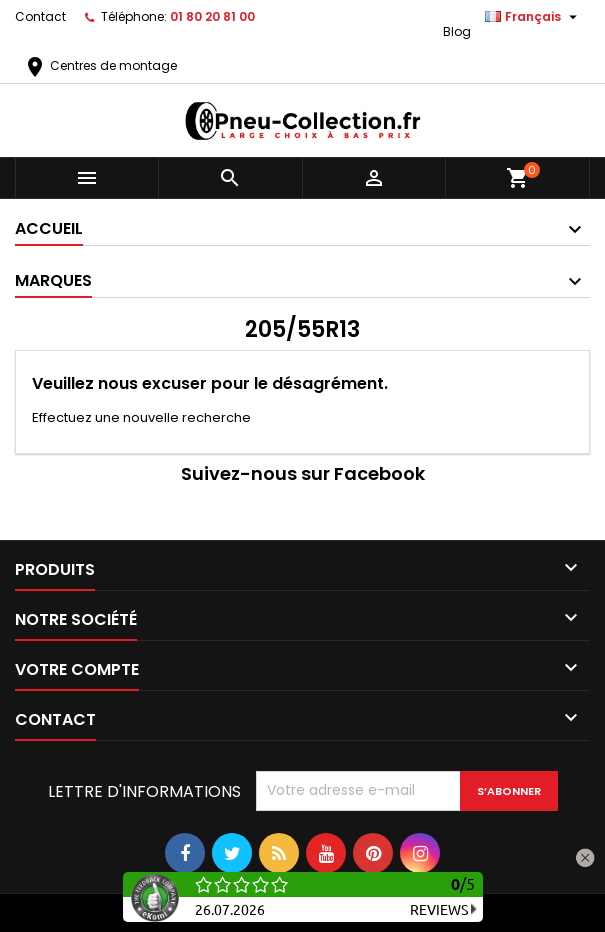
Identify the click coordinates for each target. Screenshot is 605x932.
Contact (40, 16)
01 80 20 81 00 (212, 16)
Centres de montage (100, 65)
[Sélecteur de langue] (533, 17)
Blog (457, 31)
